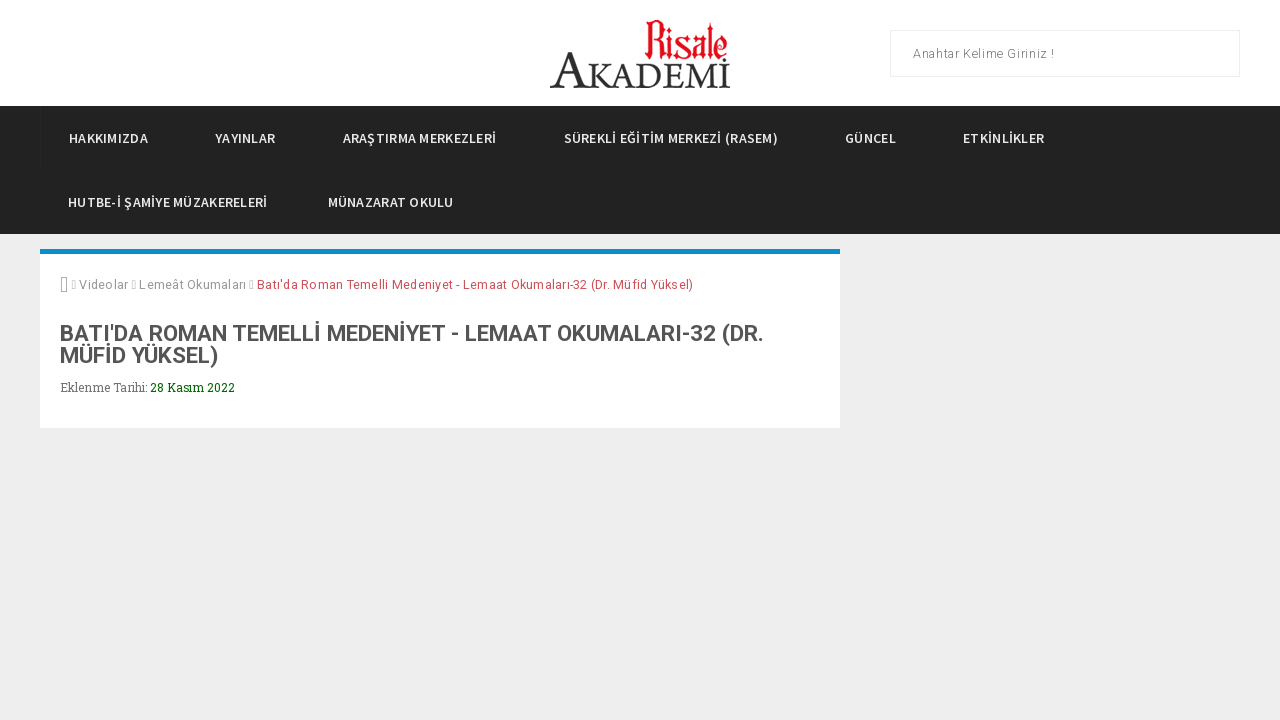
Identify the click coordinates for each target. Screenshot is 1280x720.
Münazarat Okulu (391, 202)
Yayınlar (251, 138)
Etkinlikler (1009, 138)
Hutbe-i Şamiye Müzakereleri (168, 202)
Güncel (876, 138)
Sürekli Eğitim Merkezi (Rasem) (677, 138)
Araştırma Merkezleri (425, 138)
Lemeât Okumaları (192, 284)
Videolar (103, 284)
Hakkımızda (114, 138)
